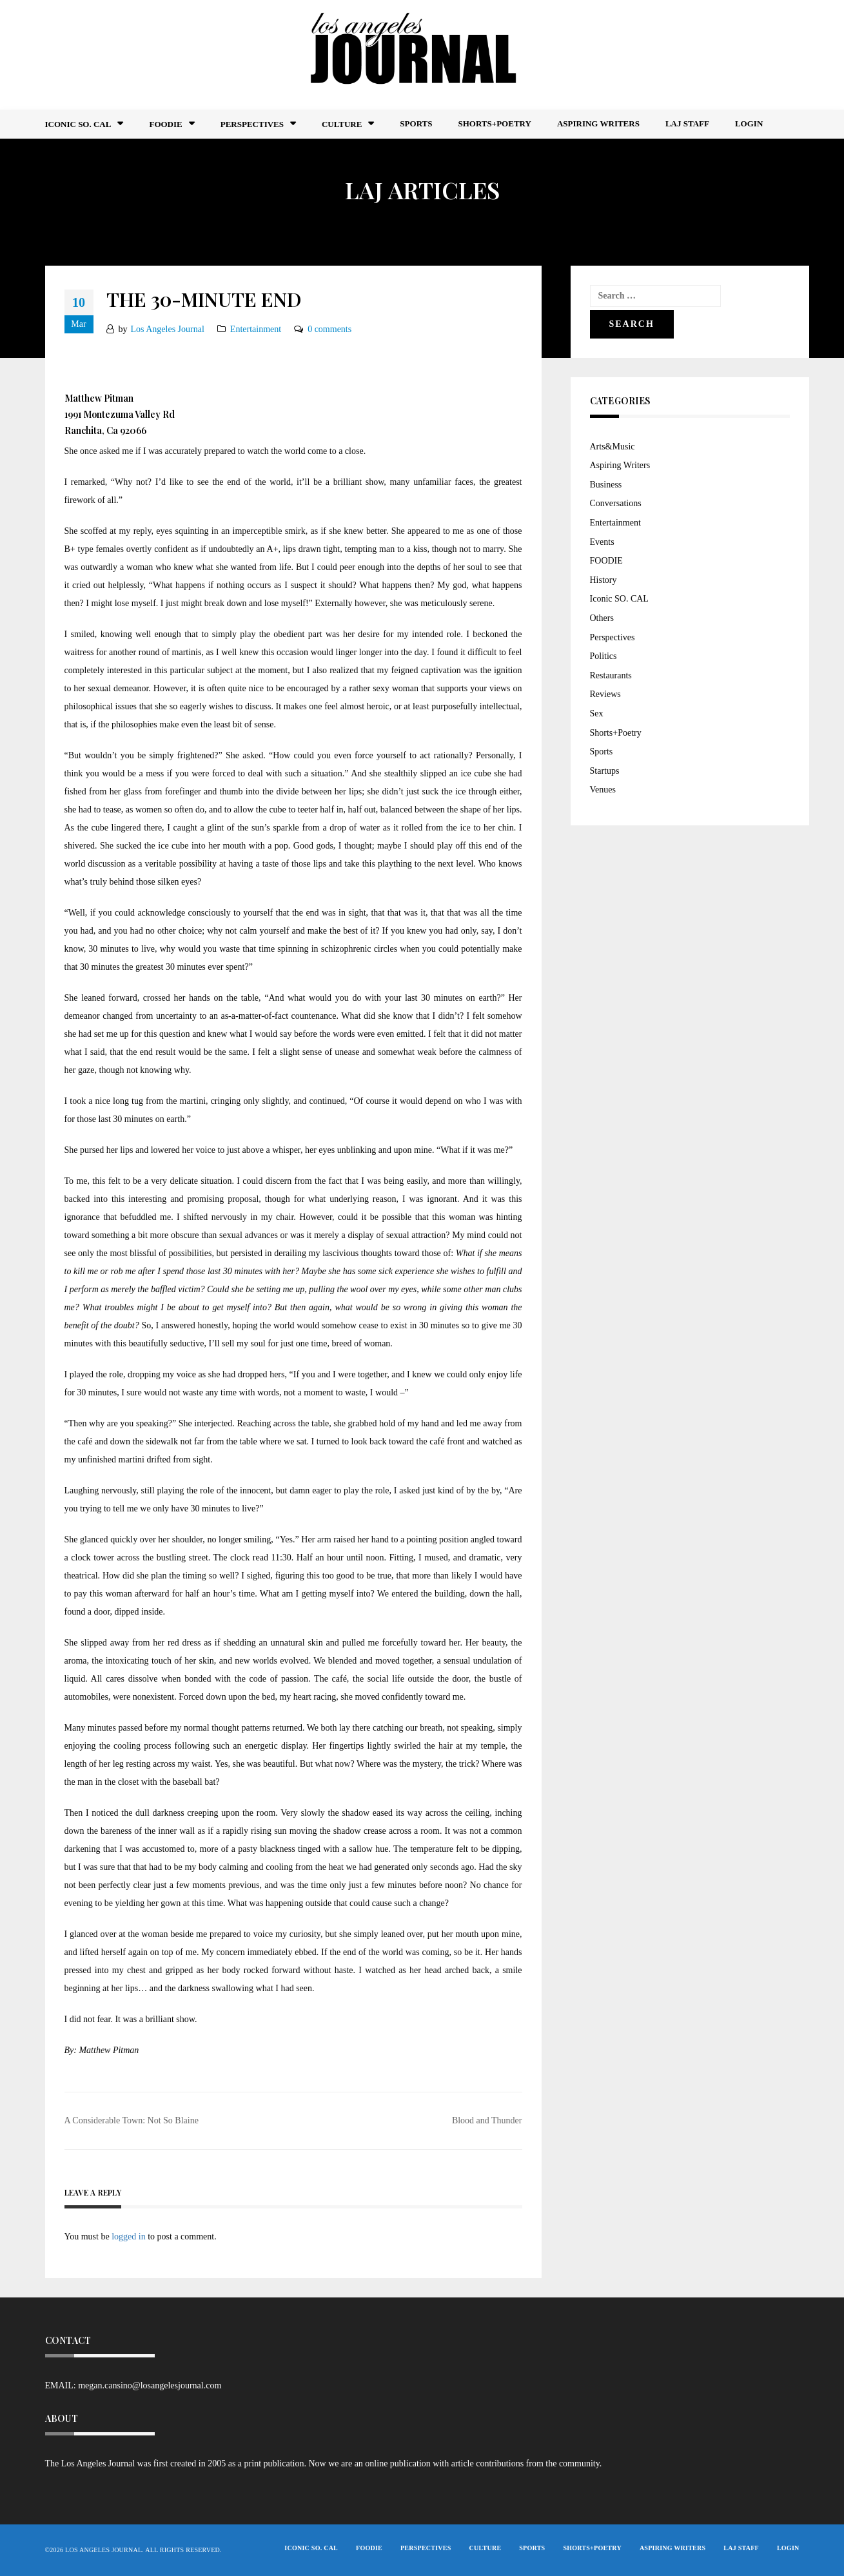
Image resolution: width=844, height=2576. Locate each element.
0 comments (329, 329)
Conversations (616, 503)
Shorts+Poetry (494, 123)
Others (602, 618)
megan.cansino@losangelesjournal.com (149, 2385)
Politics (603, 656)
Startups (605, 771)
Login (749, 123)
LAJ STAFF (687, 123)
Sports (416, 123)
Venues (603, 789)
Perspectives (252, 124)
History (603, 580)
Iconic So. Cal (78, 124)
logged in (129, 2236)
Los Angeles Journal (167, 329)
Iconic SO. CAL (619, 599)
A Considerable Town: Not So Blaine (131, 2120)
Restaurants (611, 675)
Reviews (605, 694)
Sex (597, 713)
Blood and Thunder (487, 2120)
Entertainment (255, 329)
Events (602, 542)
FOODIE (165, 124)
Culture (342, 124)
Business (606, 484)
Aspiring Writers (598, 123)
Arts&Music (612, 446)
